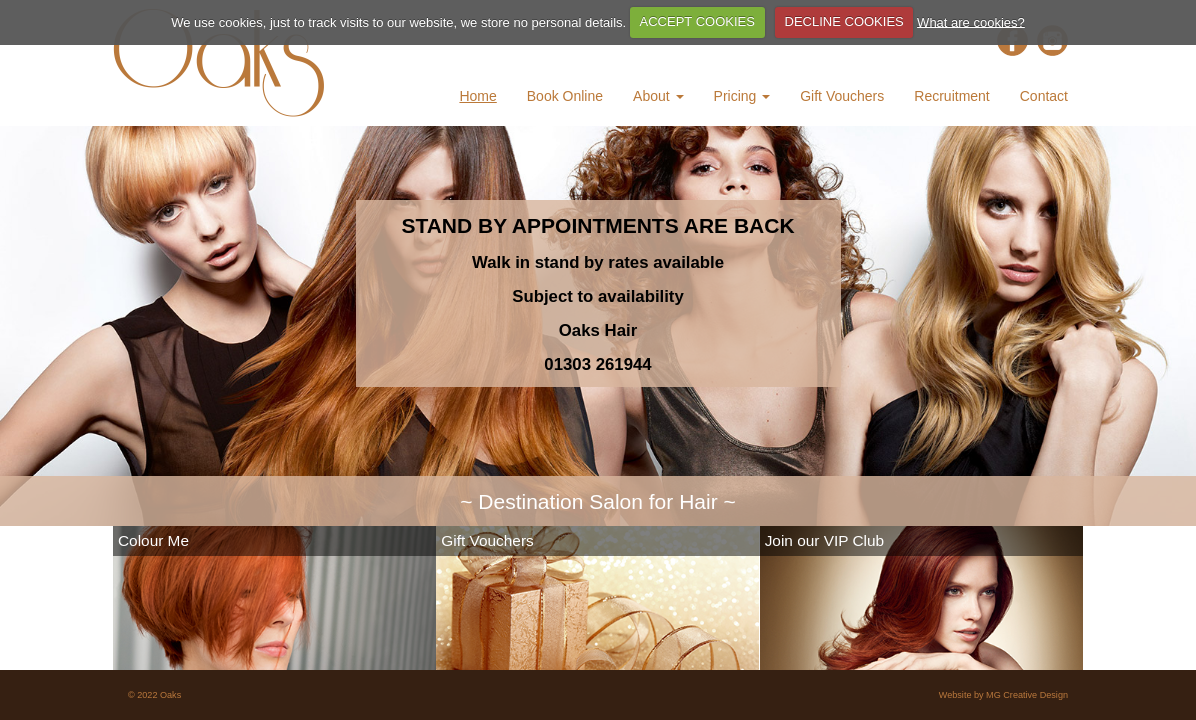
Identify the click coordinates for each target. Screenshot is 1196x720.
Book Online (565, 96)
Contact (1044, 96)
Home (477, 96)
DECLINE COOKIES (844, 21)
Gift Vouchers (842, 96)
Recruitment (951, 96)
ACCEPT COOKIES (697, 21)
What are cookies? (971, 21)
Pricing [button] (742, 96)
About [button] (658, 96)
